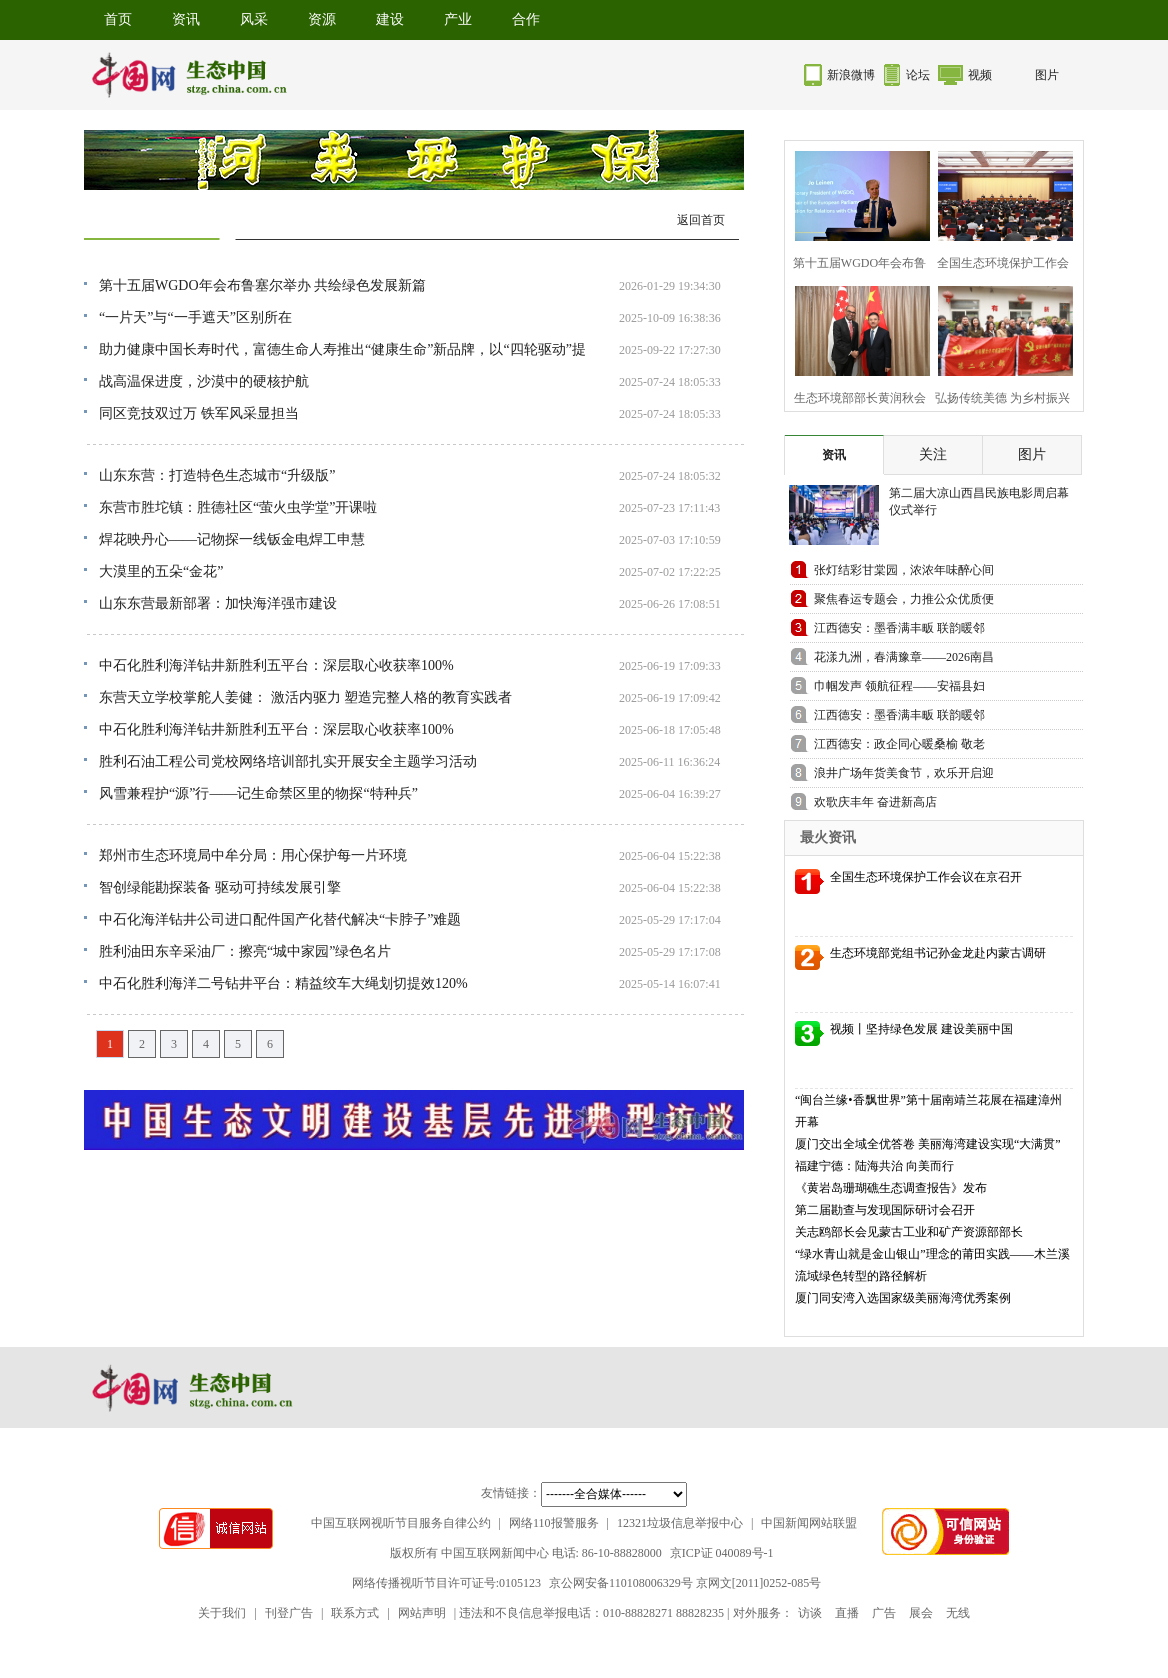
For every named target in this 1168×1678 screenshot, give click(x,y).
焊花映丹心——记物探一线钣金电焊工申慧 (232, 539)
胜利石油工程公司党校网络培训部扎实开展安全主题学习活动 (288, 761)
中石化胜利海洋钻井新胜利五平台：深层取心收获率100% (276, 665)
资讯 (186, 19)
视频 (980, 75)
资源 (322, 19)
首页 (118, 19)
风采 (254, 19)
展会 (921, 1613)
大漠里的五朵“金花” (161, 571)
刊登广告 (289, 1613)
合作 (526, 19)
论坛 (918, 75)
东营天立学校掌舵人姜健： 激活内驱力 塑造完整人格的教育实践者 (305, 697)
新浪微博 (851, 75)
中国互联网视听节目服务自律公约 (401, 1523)
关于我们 (222, 1613)
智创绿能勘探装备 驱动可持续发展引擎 (220, 887)
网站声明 (422, 1613)
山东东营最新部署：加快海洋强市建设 (218, 603)
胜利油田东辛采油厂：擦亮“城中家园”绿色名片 (245, 951)
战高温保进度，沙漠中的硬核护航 (204, 381)
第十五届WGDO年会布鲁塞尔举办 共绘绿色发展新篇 (262, 285)
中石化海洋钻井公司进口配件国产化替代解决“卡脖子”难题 (280, 919)
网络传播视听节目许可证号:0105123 (446, 1583)
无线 (958, 1613)
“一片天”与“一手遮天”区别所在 (195, 317)
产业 (458, 19)
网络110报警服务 (554, 1523)
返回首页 (701, 220)
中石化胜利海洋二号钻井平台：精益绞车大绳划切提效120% (283, 983)
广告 (884, 1613)
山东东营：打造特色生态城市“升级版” (217, 475)
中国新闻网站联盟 (809, 1523)
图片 (1047, 75)
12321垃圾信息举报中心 (680, 1523)
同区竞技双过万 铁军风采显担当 (199, 413)
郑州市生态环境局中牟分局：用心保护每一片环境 (253, 855)
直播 (847, 1613)
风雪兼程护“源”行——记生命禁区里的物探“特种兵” (258, 793)
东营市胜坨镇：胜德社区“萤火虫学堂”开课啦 (238, 507)
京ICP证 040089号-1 (722, 1553)
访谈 (810, 1613)
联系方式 (355, 1613)
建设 (390, 19)
